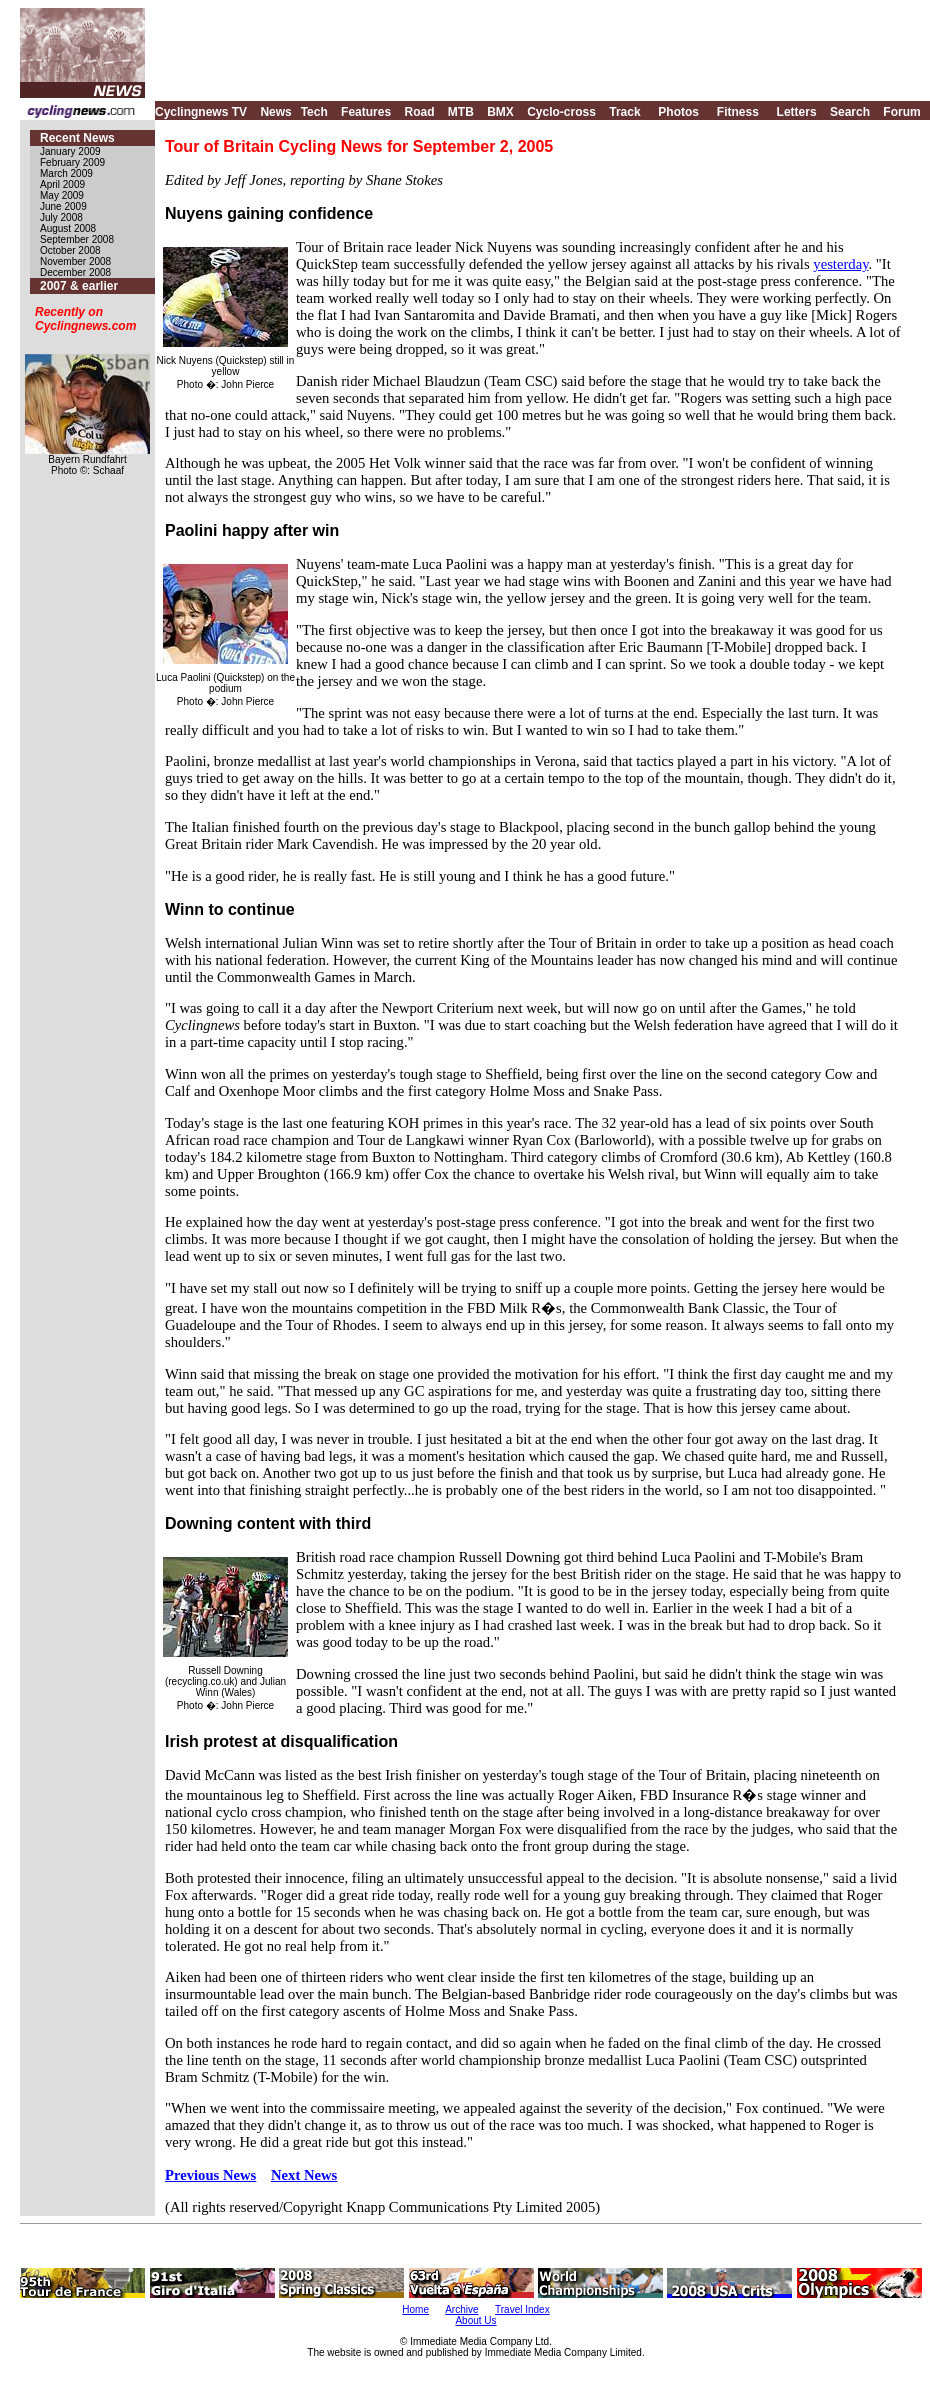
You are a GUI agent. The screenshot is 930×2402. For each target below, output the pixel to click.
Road (419, 112)
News (275, 112)
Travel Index (522, 2309)
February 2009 (72, 162)
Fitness (738, 112)
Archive (461, 2309)
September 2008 (77, 239)
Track (624, 112)
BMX (500, 112)
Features (366, 112)
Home (415, 2309)
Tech (314, 112)
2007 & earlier (79, 286)
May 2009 (62, 195)
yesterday (840, 264)
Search (850, 112)
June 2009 (63, 206)
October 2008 (70, 250)
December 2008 (75, 272)
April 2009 (62, 184)
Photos (678, 112)
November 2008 (75, 261)
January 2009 (70, 151)
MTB (461, 112)
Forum (901, 112)
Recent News (77, 138)
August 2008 (68, 228)
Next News (304, 2175)
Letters (797, 112)
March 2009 (66, 173)
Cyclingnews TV (201, 112)
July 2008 (61, 217)
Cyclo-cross (561, 112)
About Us (475, 2320)
